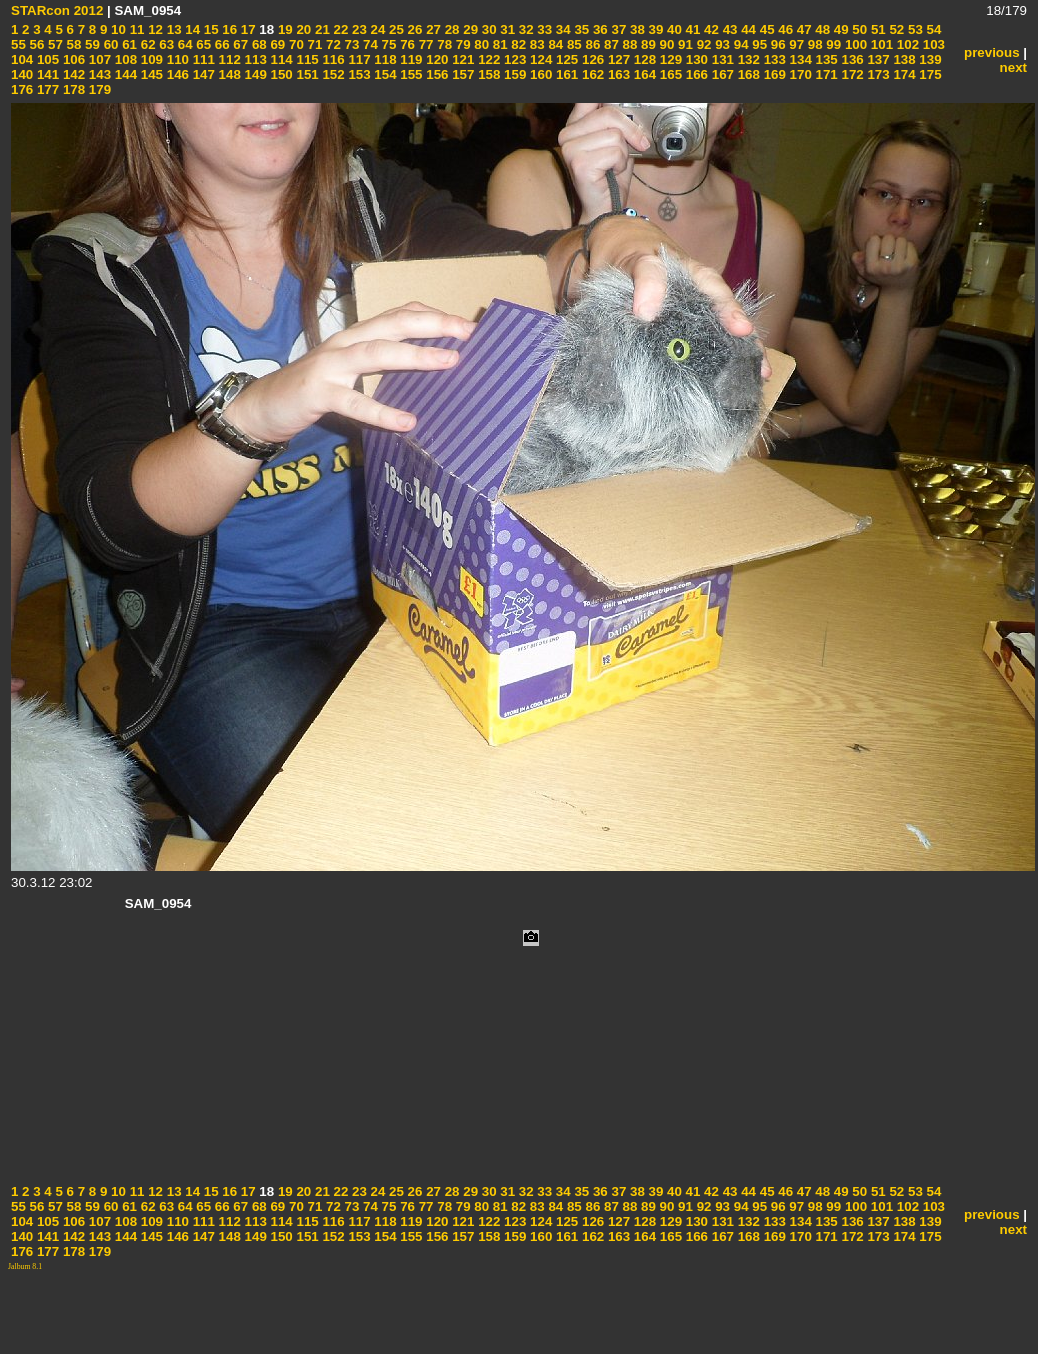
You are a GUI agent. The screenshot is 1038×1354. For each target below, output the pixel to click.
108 (124, 59)
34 (561, 29)
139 (929, 59)
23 (357, 29)
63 (165, 44)
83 (535, 44)
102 (906, 44)
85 (572, 44)
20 (302, 29)
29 (469, 29)
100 (854, 44)
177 (46, 89)
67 (239, 44)
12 (153, 29)
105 (46, 59)
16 (228, 29)
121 (462, 59)
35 (580, 29)
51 (876, 29)
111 (202, 59)
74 (368, 44)
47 (802, 29)
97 (795, 44)
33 (543, 29)
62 (146, 44)
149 (254, 74)
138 (903, 59)
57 (53, 44)
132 (747, 59)
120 (436, 59)
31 (506, 29)
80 (480, 44)
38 (635, 29)
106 (72, 59)
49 (839, 29)
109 (150, 59)
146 (176, 74)
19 (283, 29)
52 (895, 29)
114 (280, 59)
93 (720, 44)
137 (877, 59)
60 (109, 44)
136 (851, 59)
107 (98, 59)
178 (72, 89)
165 (669, 74)
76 (405, 44)
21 (320, 29)
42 (709, 29)
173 (877, 74)
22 (339, 29)
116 (332, 59)
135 (825, 59)
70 (294, 44)
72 (331, 44)
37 (617, 29)
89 (646, 44)
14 (191, 29)
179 (98, 89)
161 (565, 74)
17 (246, 29)
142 (72, 74)
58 (72, 44)
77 (424, 44)
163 (617, 74)
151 (306, 74)
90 (665, 44)
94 (739, 44)
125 (565, 59)
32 (524, 29)
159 (513, 74)
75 (387, 44)
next (1013, 67)
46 (784, 29)
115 (306, 59)
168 (747, 74)
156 (436, 74)
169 (773, 74)
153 (358, 74)
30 (487, 29)
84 (554, 44)
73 (350, 44)
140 (22, 74)
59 (90, 44)
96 (776, 44)
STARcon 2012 (57, 10)
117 (358, 59)
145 (150, 74)
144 (124, 74)
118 (384, 59)
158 (487, 74)
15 (209, 29)
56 (35, 44)
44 (746, 29)
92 (702, 44)
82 (517, 44)
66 (220, 44)
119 (410, 59)
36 (598, 29)
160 (539, 74)
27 (431, 29)
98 (813, 44)
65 (202, 44)
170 (799, 74)
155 (410, 74)
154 (384, 74)
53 (913, 29)
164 (643, 74)
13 (172, 29)
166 (695, 74)
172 (851, 74)
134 (799, 59)
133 (773, 59)
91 (683, 44)
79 (461, 44)
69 (276, 44)
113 (254, 59)
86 (591, 44)
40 (672, 29)
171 (825, 74)
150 (280, 74)
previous (992, 52)
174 (903, 74)
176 (22, 89)
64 (183, 44)
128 (643, 59)
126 (591, 59)
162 (591, 74)
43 (728, 29)
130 (695, 59)
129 (669, 59)
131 (721, 59)
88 (628, 44)
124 (539, 59)
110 (176, 59)
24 (376, 29)
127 (617, 59)
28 (450, 29)
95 (758, 44)
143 (98, 74)
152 (332, 74)
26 (413, 29)
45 (765, 29)
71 (313, 44)
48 (821, 29)
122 (487, 59)
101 (880, 44)
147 (202, 74)
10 (116, 29)
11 (135, 29)
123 (513, 59)
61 (127, 44)
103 (932, 44)
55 (18, 44)
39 (654, 29)
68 (257, 44)
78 (443, 44)
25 (394, 29)
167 (721, 74)
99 (832, 44)
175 (929, 74)
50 (858, 29)
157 (462, 74)
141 (46, 74)
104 (22, 59)
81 (498, 44)
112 (228, 59)
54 (932, 29)
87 (609, 44)
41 (691, 29)
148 (228, 74)
